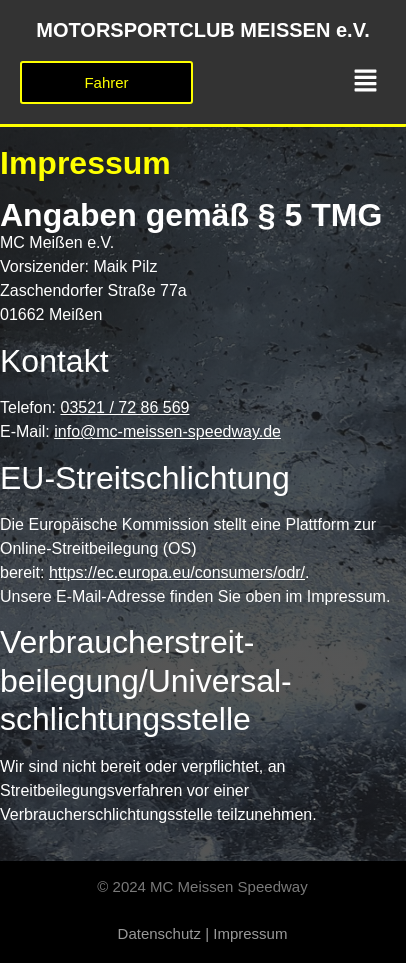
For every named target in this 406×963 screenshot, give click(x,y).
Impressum (250, 933)
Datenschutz (159, 933)
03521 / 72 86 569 (124, 407)
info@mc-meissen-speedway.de (167, 431)
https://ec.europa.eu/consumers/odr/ (177, 572)
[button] (366, 82)
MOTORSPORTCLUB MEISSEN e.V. (202, 30)
